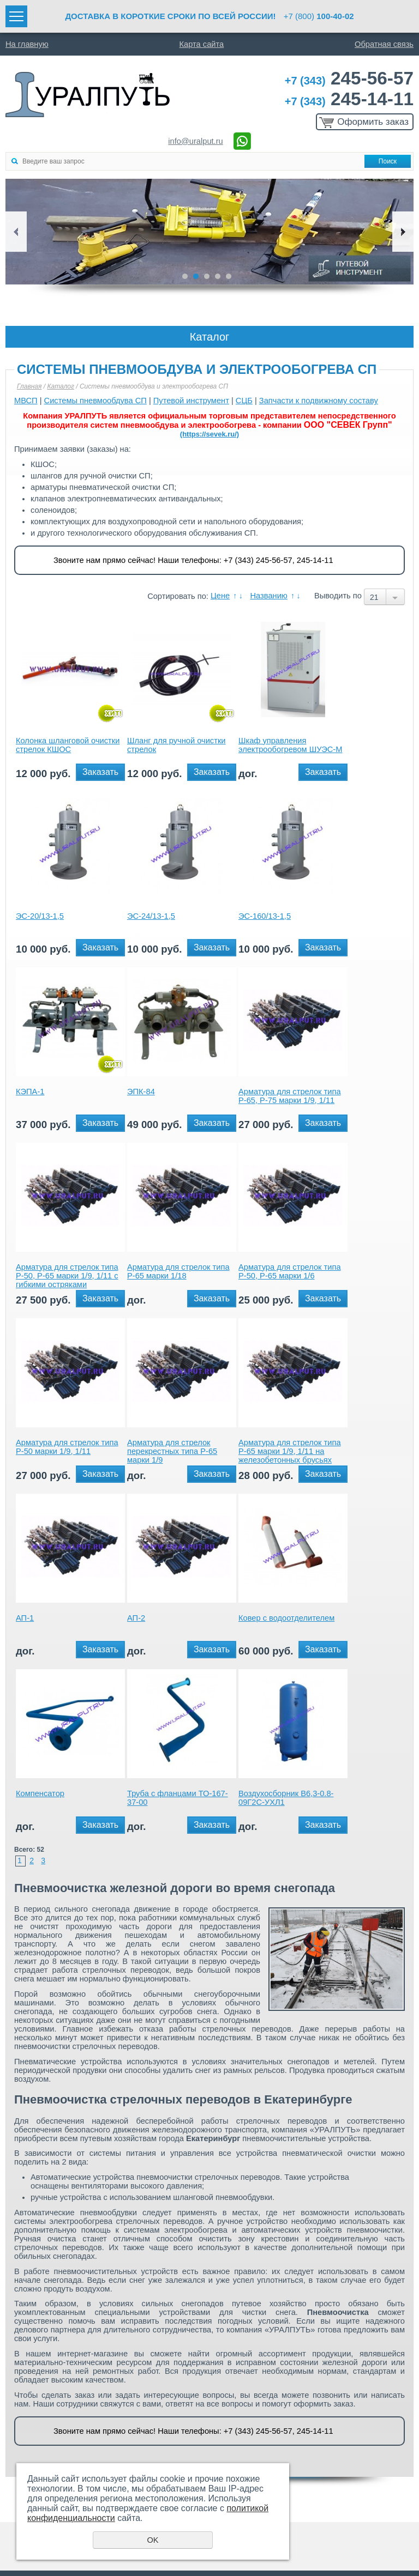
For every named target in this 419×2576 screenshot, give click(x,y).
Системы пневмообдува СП (95, 400)
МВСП (26, 400)
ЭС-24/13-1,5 (151, 916)
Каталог (60, 386)
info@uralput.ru (195, 141)
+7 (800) (319, 16)
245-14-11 (349, 99)
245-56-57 (349, 78)
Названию (268, 595)
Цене (220, 595)
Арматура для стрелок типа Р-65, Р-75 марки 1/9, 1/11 (289, 1096)
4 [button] (217, 276)
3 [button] (207, 276)
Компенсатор (40, 1793)
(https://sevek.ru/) (209, 434)
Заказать (100, 772)
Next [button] (403, 231)
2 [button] (196, 276)
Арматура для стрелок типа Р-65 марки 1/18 (178, 1271)
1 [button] (185, 276)
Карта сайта (201, 44)
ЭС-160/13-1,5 (264, 916)
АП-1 (25, 1618)
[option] (209, 232)
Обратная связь (384, 44)
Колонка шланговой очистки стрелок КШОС (67, 745)
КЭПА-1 (30, 1091)
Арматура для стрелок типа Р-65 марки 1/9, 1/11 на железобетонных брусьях (289, 1451)
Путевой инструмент (191, 400)
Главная (29, 386)
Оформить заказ (373, 122)
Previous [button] (16, 231)
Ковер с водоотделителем (286, 1618)
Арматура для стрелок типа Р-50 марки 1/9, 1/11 (67, 1447)
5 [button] (228, 276)
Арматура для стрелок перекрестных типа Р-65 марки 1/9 (172, 1451)
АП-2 (136, 1618)
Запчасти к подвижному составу (318, 400)
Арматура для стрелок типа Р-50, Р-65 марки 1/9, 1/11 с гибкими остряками (67, 1276)
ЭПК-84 (141, 1091)
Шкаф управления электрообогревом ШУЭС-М (290, 745)
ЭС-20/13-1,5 (40, 916)
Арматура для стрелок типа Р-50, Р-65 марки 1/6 (289, 1271)
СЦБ (244, 400)
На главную (27, 44)
